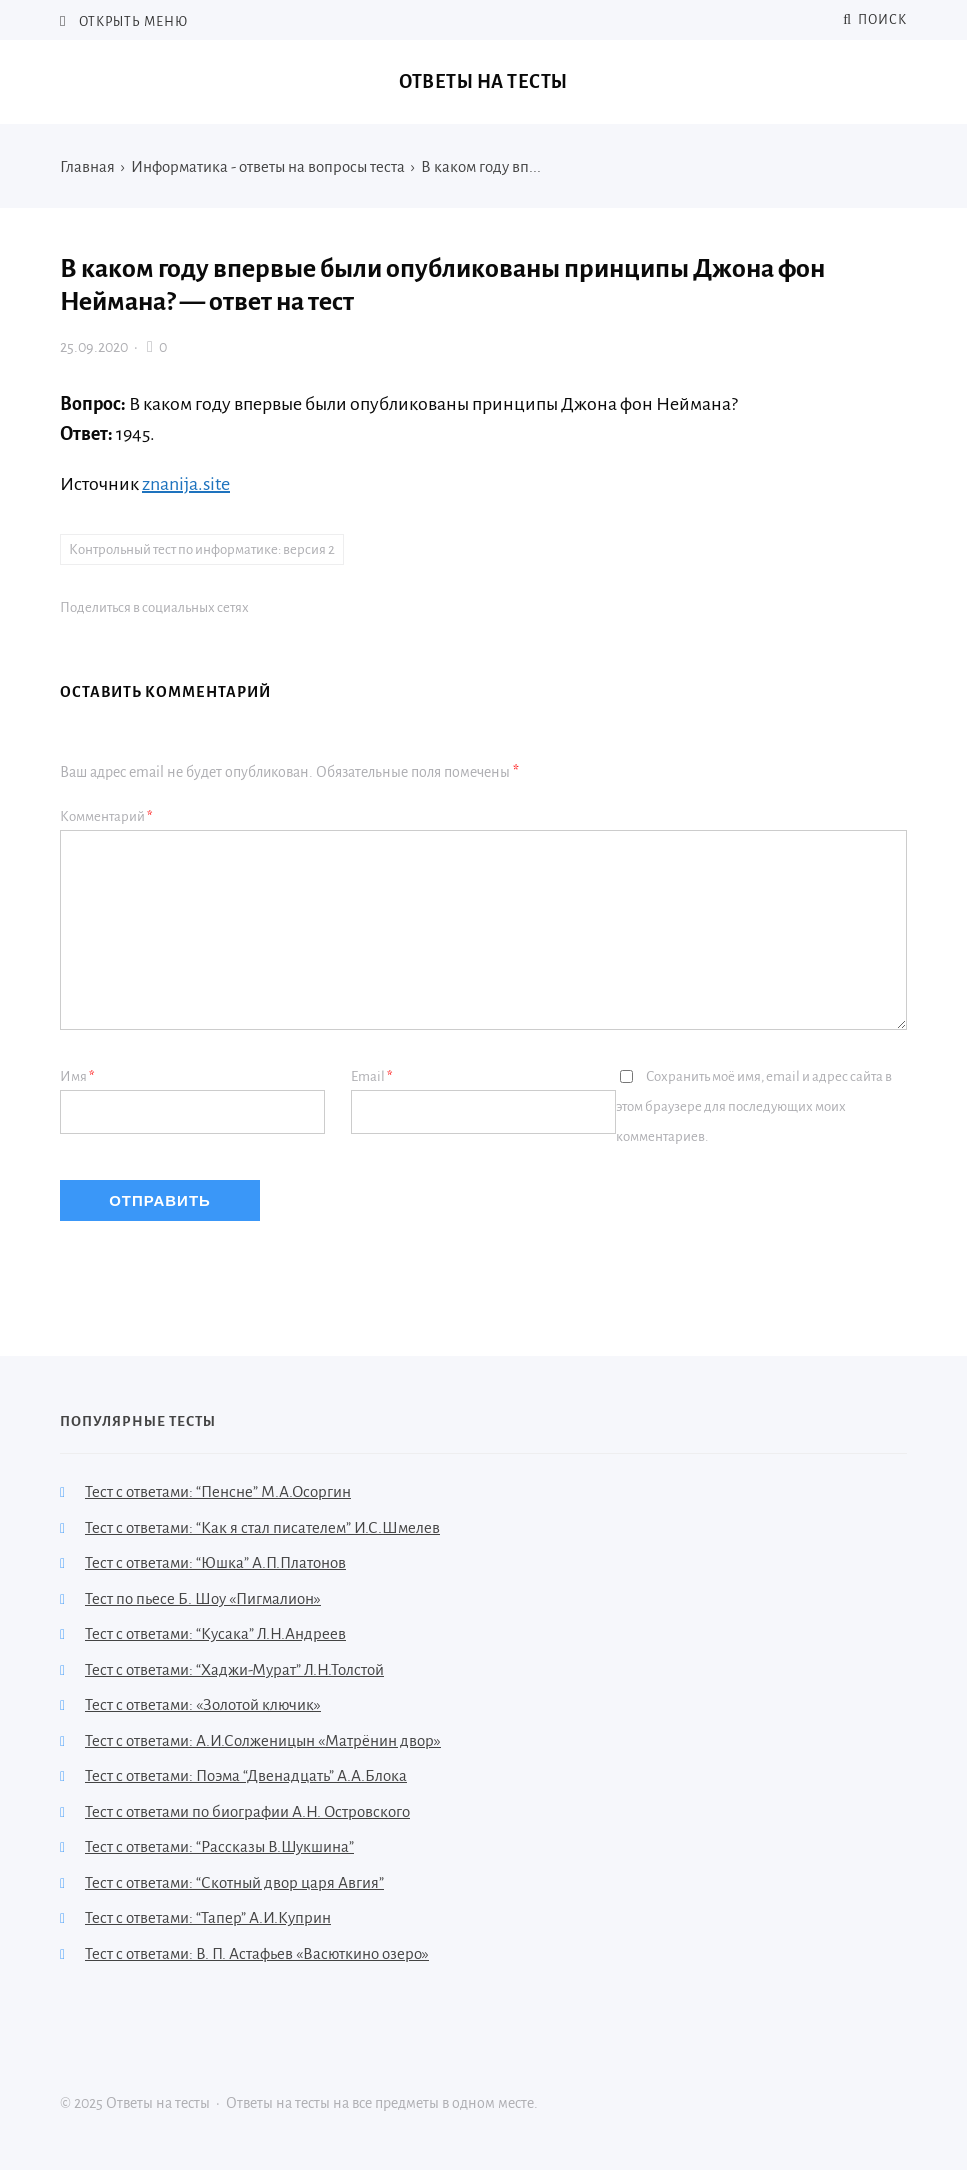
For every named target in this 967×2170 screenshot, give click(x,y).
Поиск (875, 20)
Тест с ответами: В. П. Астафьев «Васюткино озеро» (257, 1953)
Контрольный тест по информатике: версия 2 (202, 549)
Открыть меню (132, 22)
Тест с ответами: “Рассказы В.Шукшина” (219, 1846)
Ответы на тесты (483, 82)
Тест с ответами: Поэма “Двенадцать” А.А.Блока (246, 1775)
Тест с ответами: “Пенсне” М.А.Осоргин (218, 1491)
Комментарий (106, 816)
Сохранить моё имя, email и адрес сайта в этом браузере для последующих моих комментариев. (754, 1106)
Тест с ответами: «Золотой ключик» (203, 1704)
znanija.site (186, 484)
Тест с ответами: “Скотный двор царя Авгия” (234, 1882)
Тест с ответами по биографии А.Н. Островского (247, 1811)
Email (372, 1076)
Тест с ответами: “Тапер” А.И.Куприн (208, 1917)
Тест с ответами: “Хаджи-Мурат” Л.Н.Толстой (234, 1669)
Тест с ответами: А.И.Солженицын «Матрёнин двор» (263, 1740)
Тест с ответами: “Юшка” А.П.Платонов (215, 1562)
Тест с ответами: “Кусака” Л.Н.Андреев (215, 1633)
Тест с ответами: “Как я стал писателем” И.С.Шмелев (262, 1527)
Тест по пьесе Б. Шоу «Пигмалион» (203, 1598)
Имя (77, 1076)
